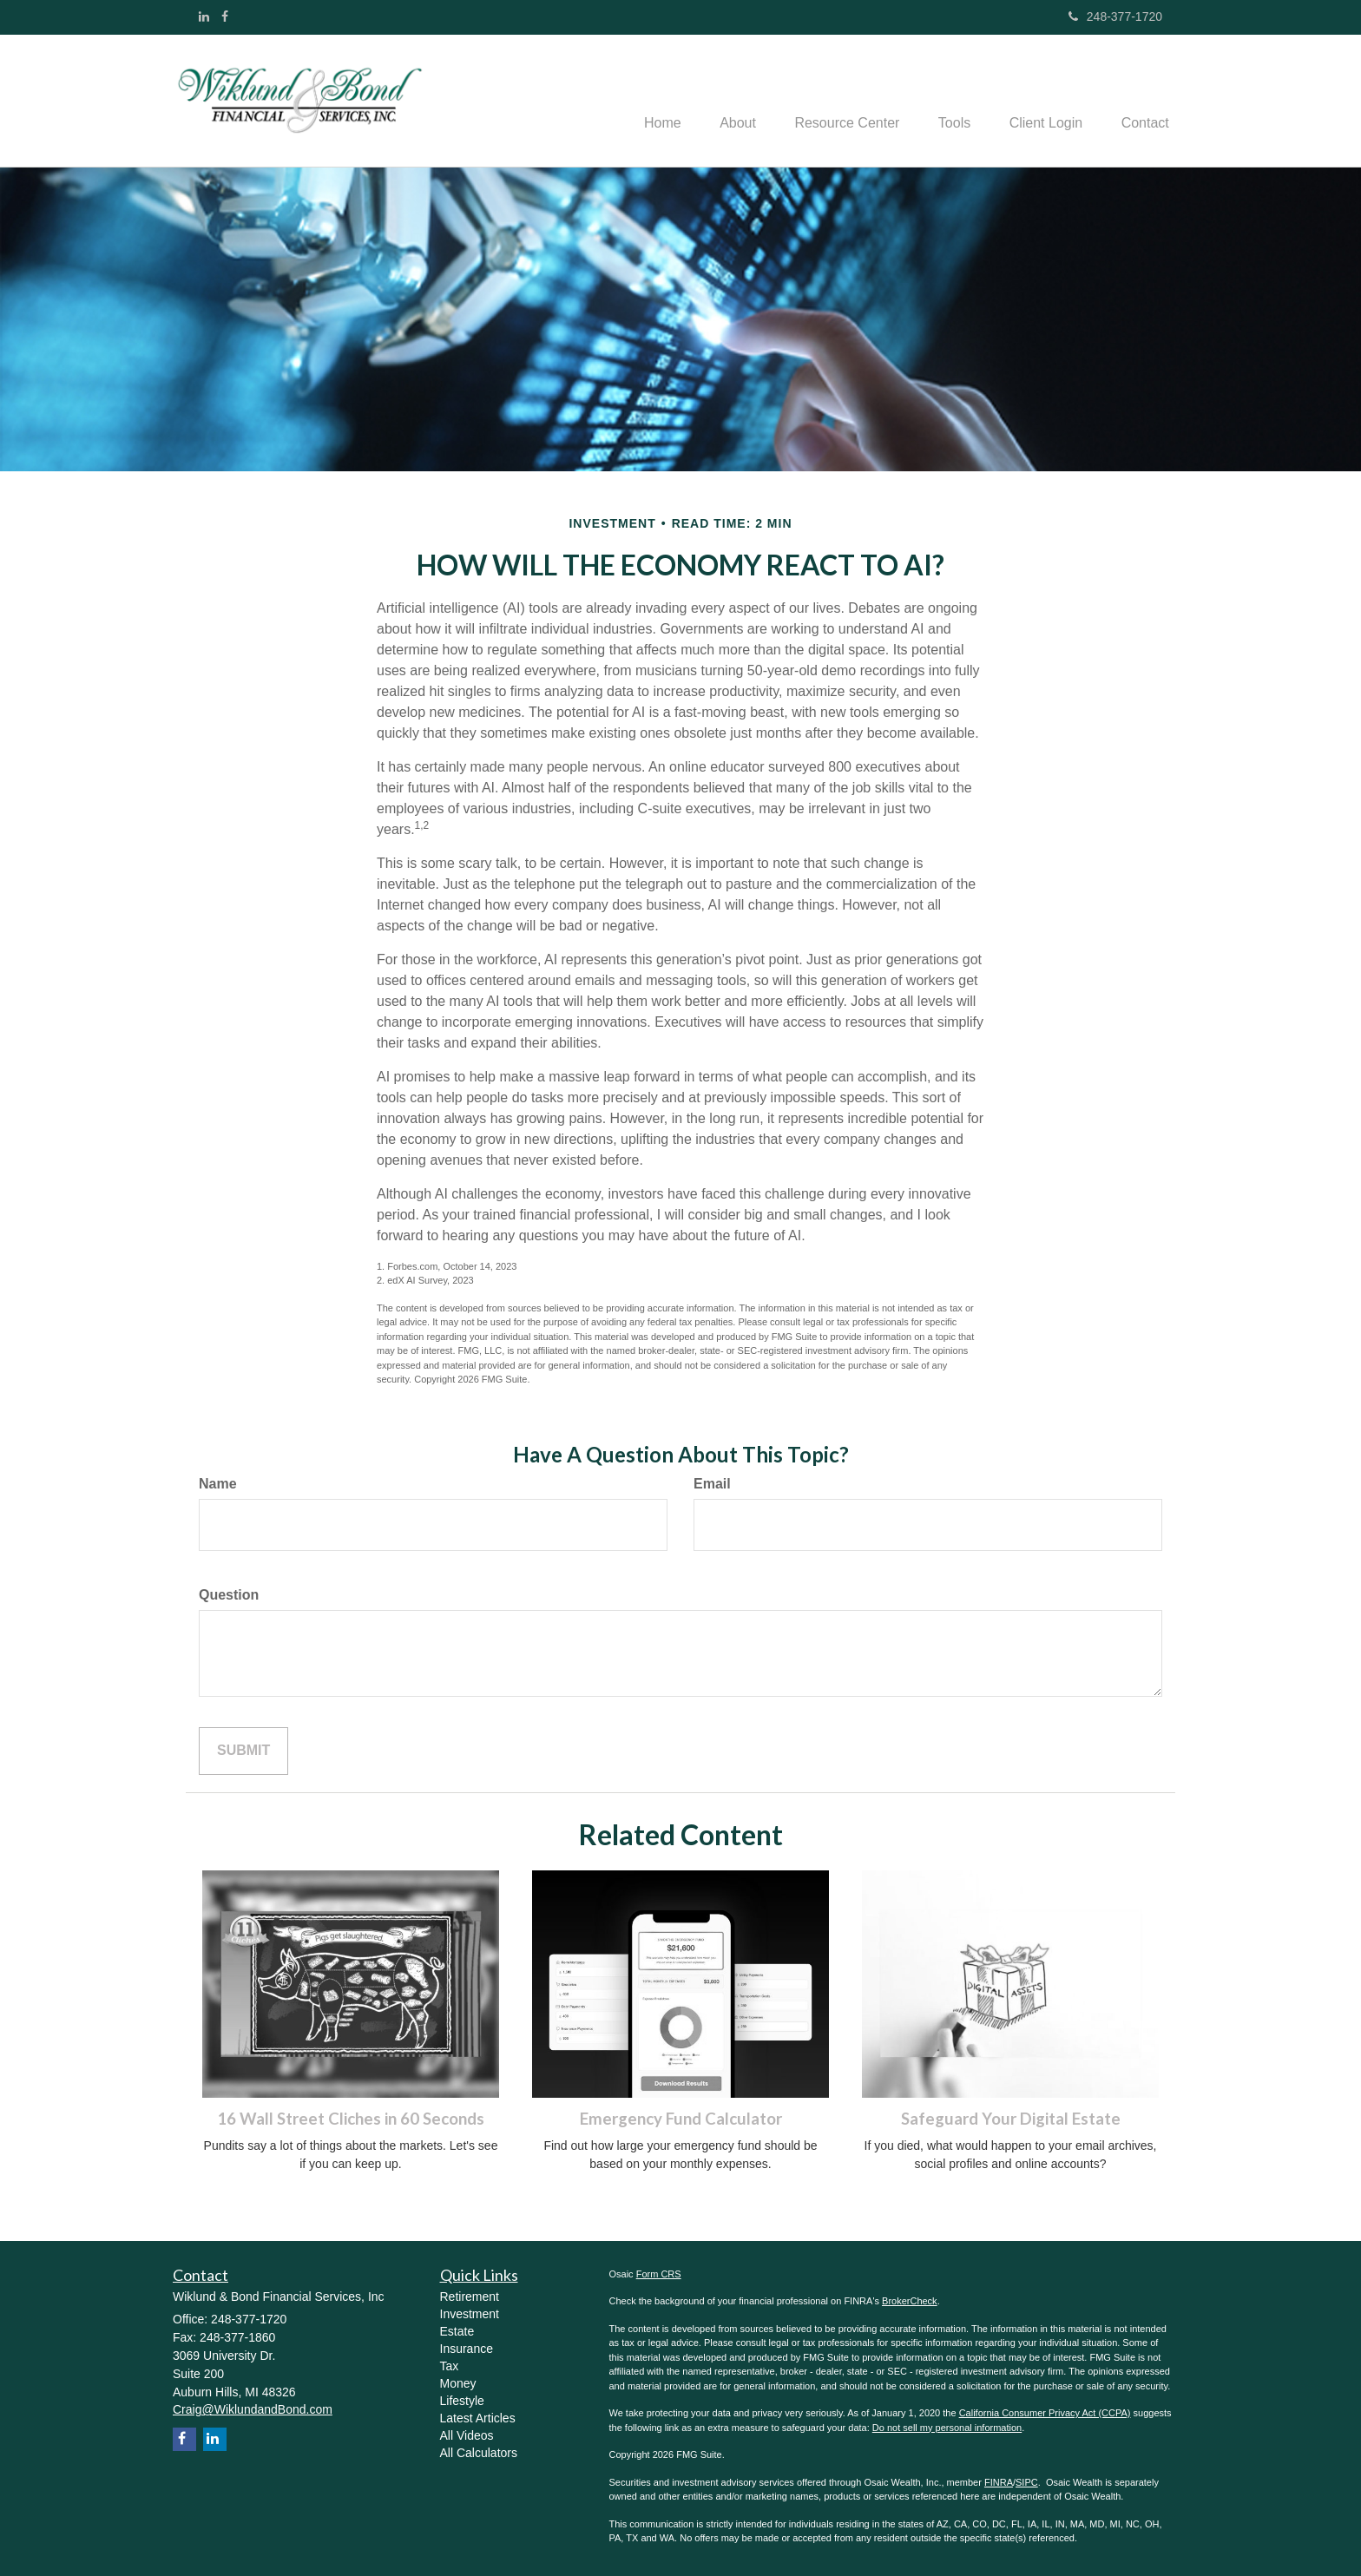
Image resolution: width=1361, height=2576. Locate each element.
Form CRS (658, 2274)
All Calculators (478, 2453)
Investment (469, 2314)
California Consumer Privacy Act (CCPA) (1045, 2413)
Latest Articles (478, 2418)
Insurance (466, 2349)
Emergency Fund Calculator (681, 2118)
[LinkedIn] (204, 16)
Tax (449, 2366)
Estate (457, 2331)
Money (458, 2383)
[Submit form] (243, 1751)
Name (218, 1483)
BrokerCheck (909, 2301)
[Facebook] (224, 16)
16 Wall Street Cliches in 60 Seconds (350, 2118)
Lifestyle (462, 2401)
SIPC (1027, 2482)
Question (229, 1594)
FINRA (998, 2482)
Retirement (469, 2296)
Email (712, 1483)
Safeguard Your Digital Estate (1011, 2118)
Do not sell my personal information (947, 2427)
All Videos (467, 2435)
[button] (716, 100)
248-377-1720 (1115, 16)
